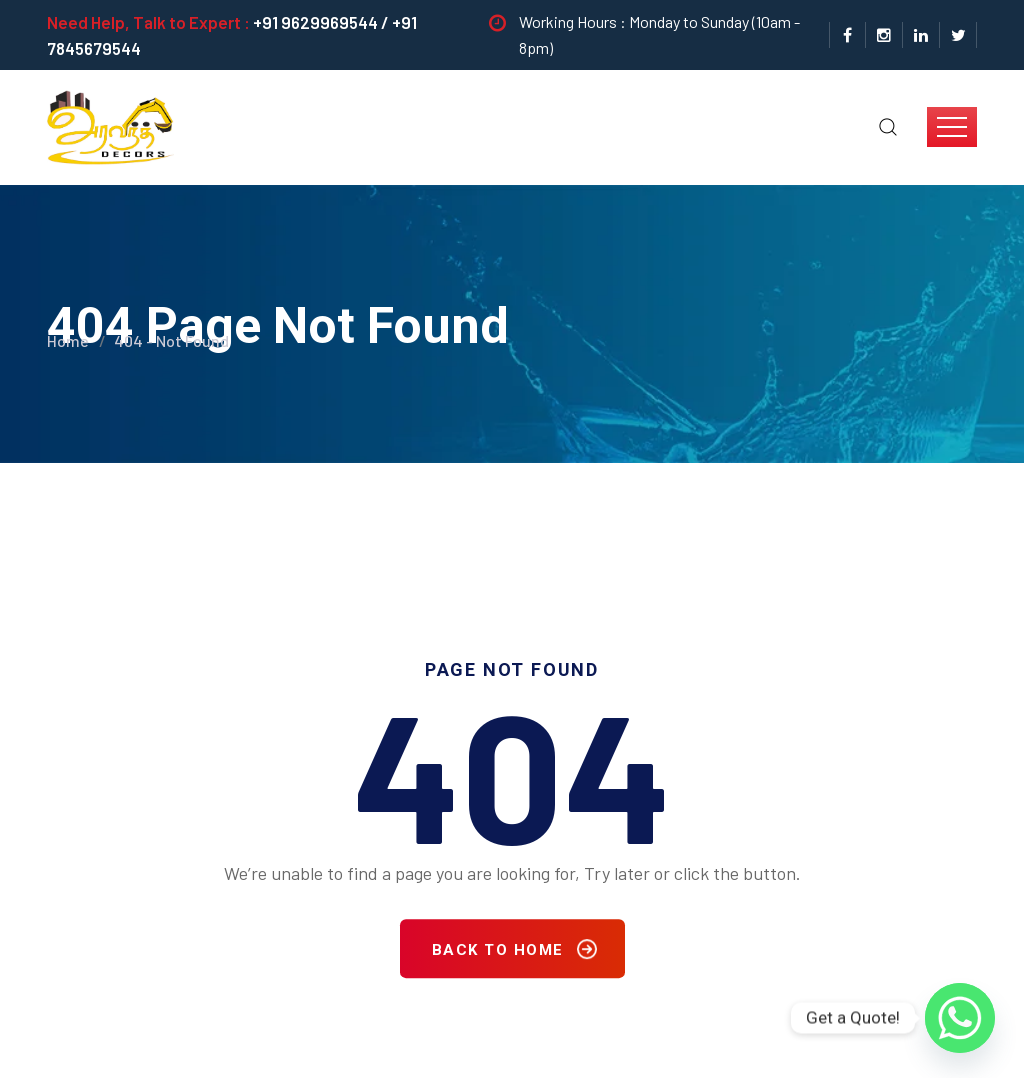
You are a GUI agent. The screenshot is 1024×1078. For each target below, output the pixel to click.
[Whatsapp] (960, 1018)
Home (68, 334)
